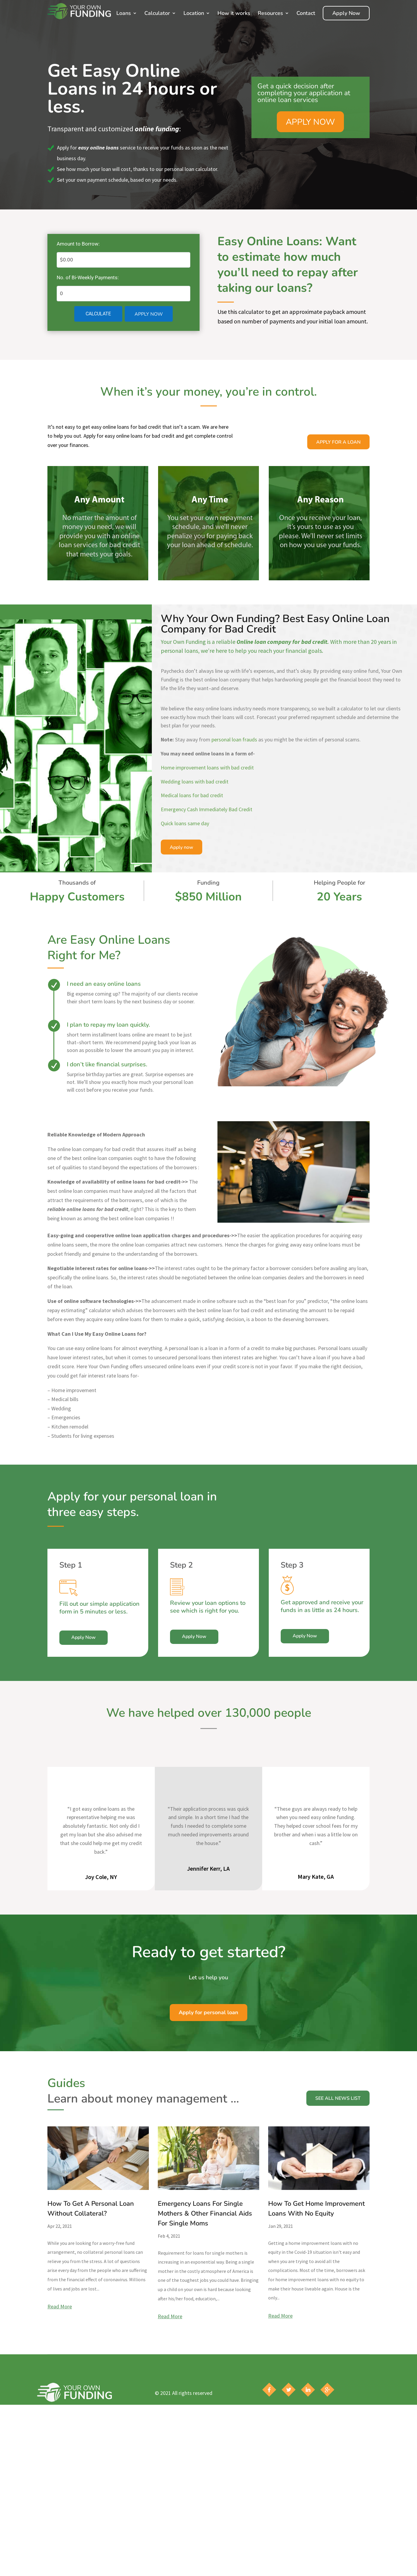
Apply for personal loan (208, 2012)
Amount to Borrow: (78, 244)
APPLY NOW (310, 122)
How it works (233, 13)
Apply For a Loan (338, 442)
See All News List (338, 2101)
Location (193, 13)
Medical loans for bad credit (192, 795)
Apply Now (346, 13)
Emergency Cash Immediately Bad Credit (206, 809)
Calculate (98, 314)
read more (59, 2306)
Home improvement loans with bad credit (207, 767)
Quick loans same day (185, 823)
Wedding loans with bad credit (194, 781)
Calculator (157, 13)
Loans (123, 13)
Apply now (181, 847)
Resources (270, 13)
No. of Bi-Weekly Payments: (88, 277)
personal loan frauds (234, 739)
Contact (305, 13)
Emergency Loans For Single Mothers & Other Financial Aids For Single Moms (205, 2213)
